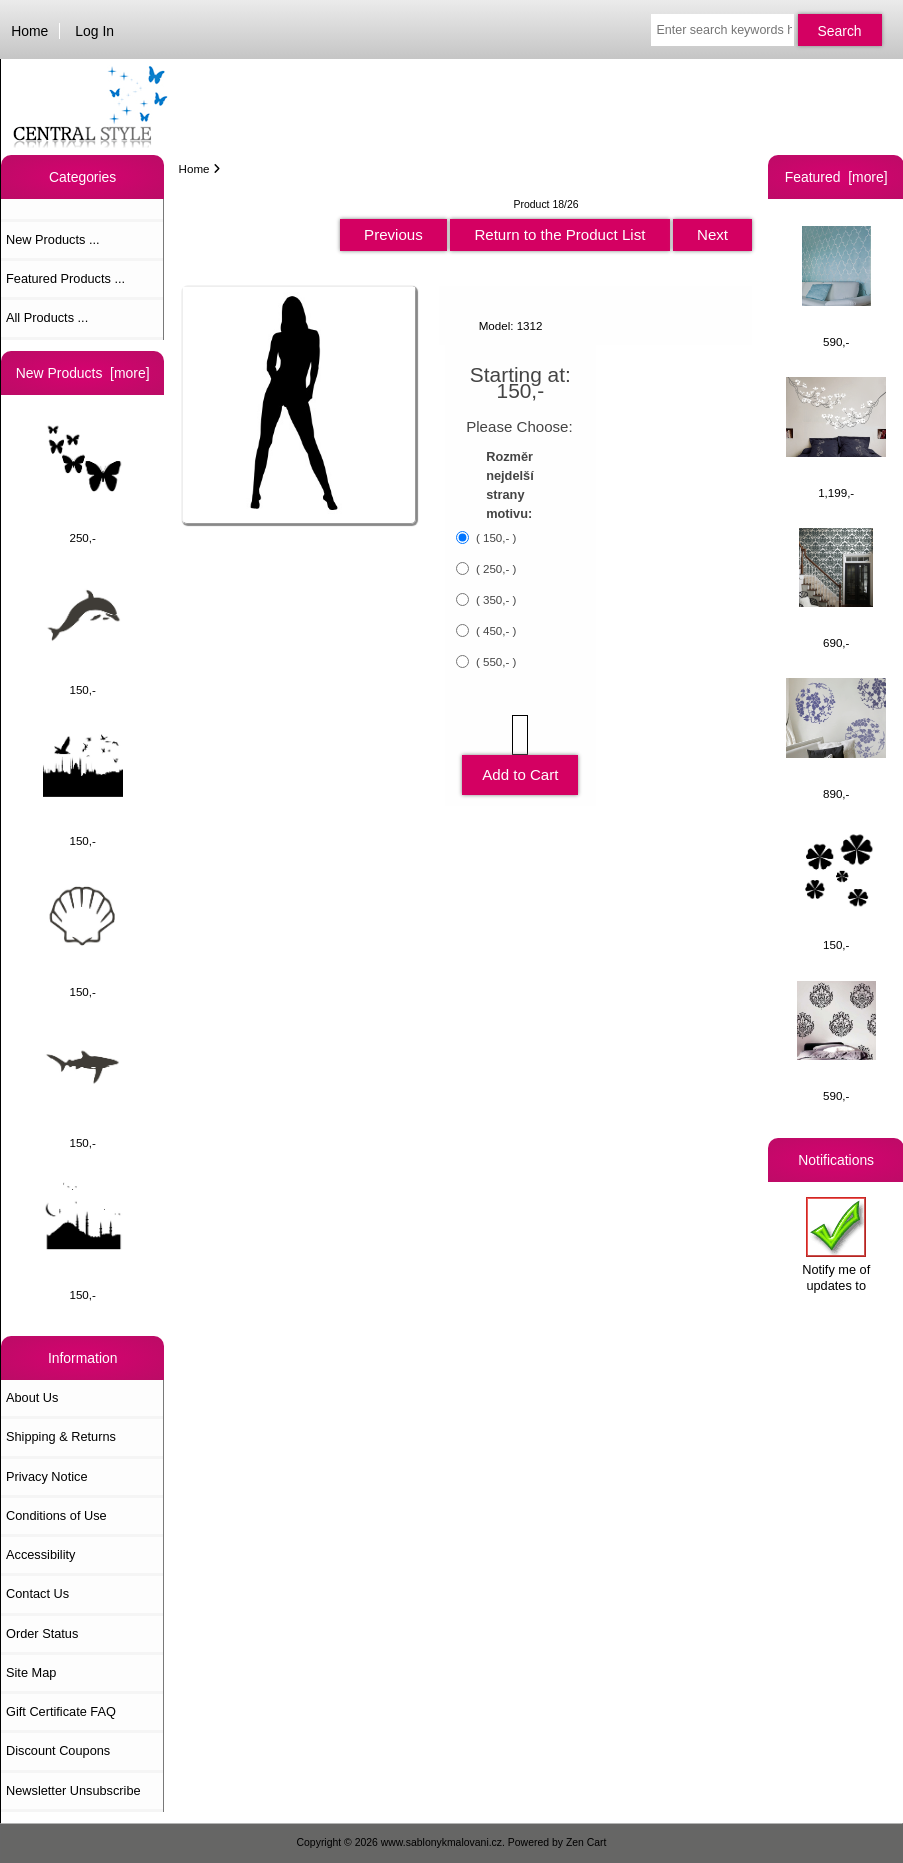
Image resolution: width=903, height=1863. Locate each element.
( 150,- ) (495, 537)
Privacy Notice (46, 1476)
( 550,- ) (495, 661)
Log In (94, 31)
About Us (32, 1397)
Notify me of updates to (836, 1244)
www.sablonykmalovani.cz (441, 1842)
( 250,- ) (495, 568)
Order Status (42, 1633)
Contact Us (37, 1593)
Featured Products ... (65, 278)
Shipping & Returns (61, 1436)
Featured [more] (836, 177)
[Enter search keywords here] (722, 30)
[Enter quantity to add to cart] (520, 735)
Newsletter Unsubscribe (73, 1790)
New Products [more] (83, 373)
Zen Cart (586, 1842)
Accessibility (40, 1554)
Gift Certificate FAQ (61, 1711)
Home (29, 31)
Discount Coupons (58, 1750)
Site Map (31, 1672)
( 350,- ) (495, 599)
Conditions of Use (56, 1515)
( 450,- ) (495, 630)
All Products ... (47, 317)
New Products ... (53, 239)
